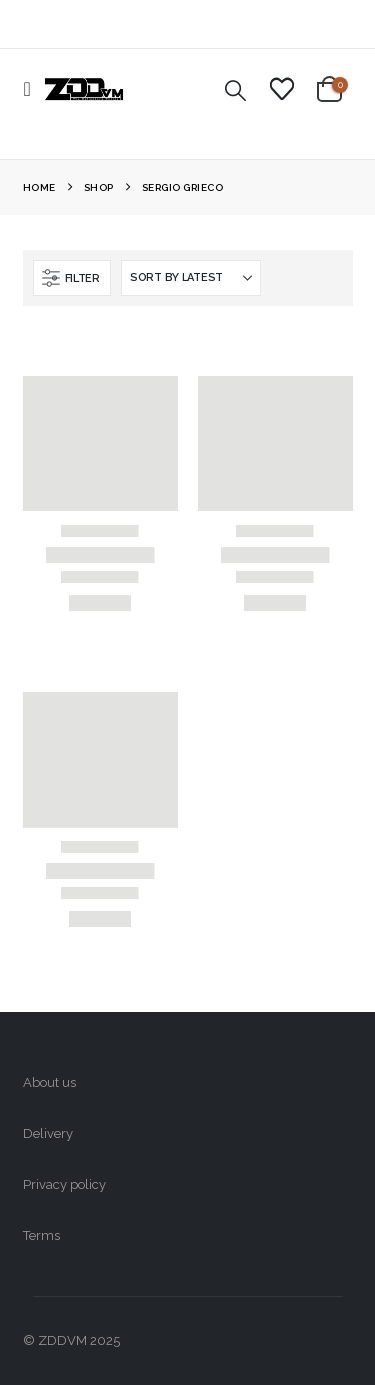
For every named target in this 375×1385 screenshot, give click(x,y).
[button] (33, 89)
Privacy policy (64, 1184)
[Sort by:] (191, 278)
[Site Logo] (84, 89)
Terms (41, 1235)
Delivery (48, 1133)
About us (49, 1082)
